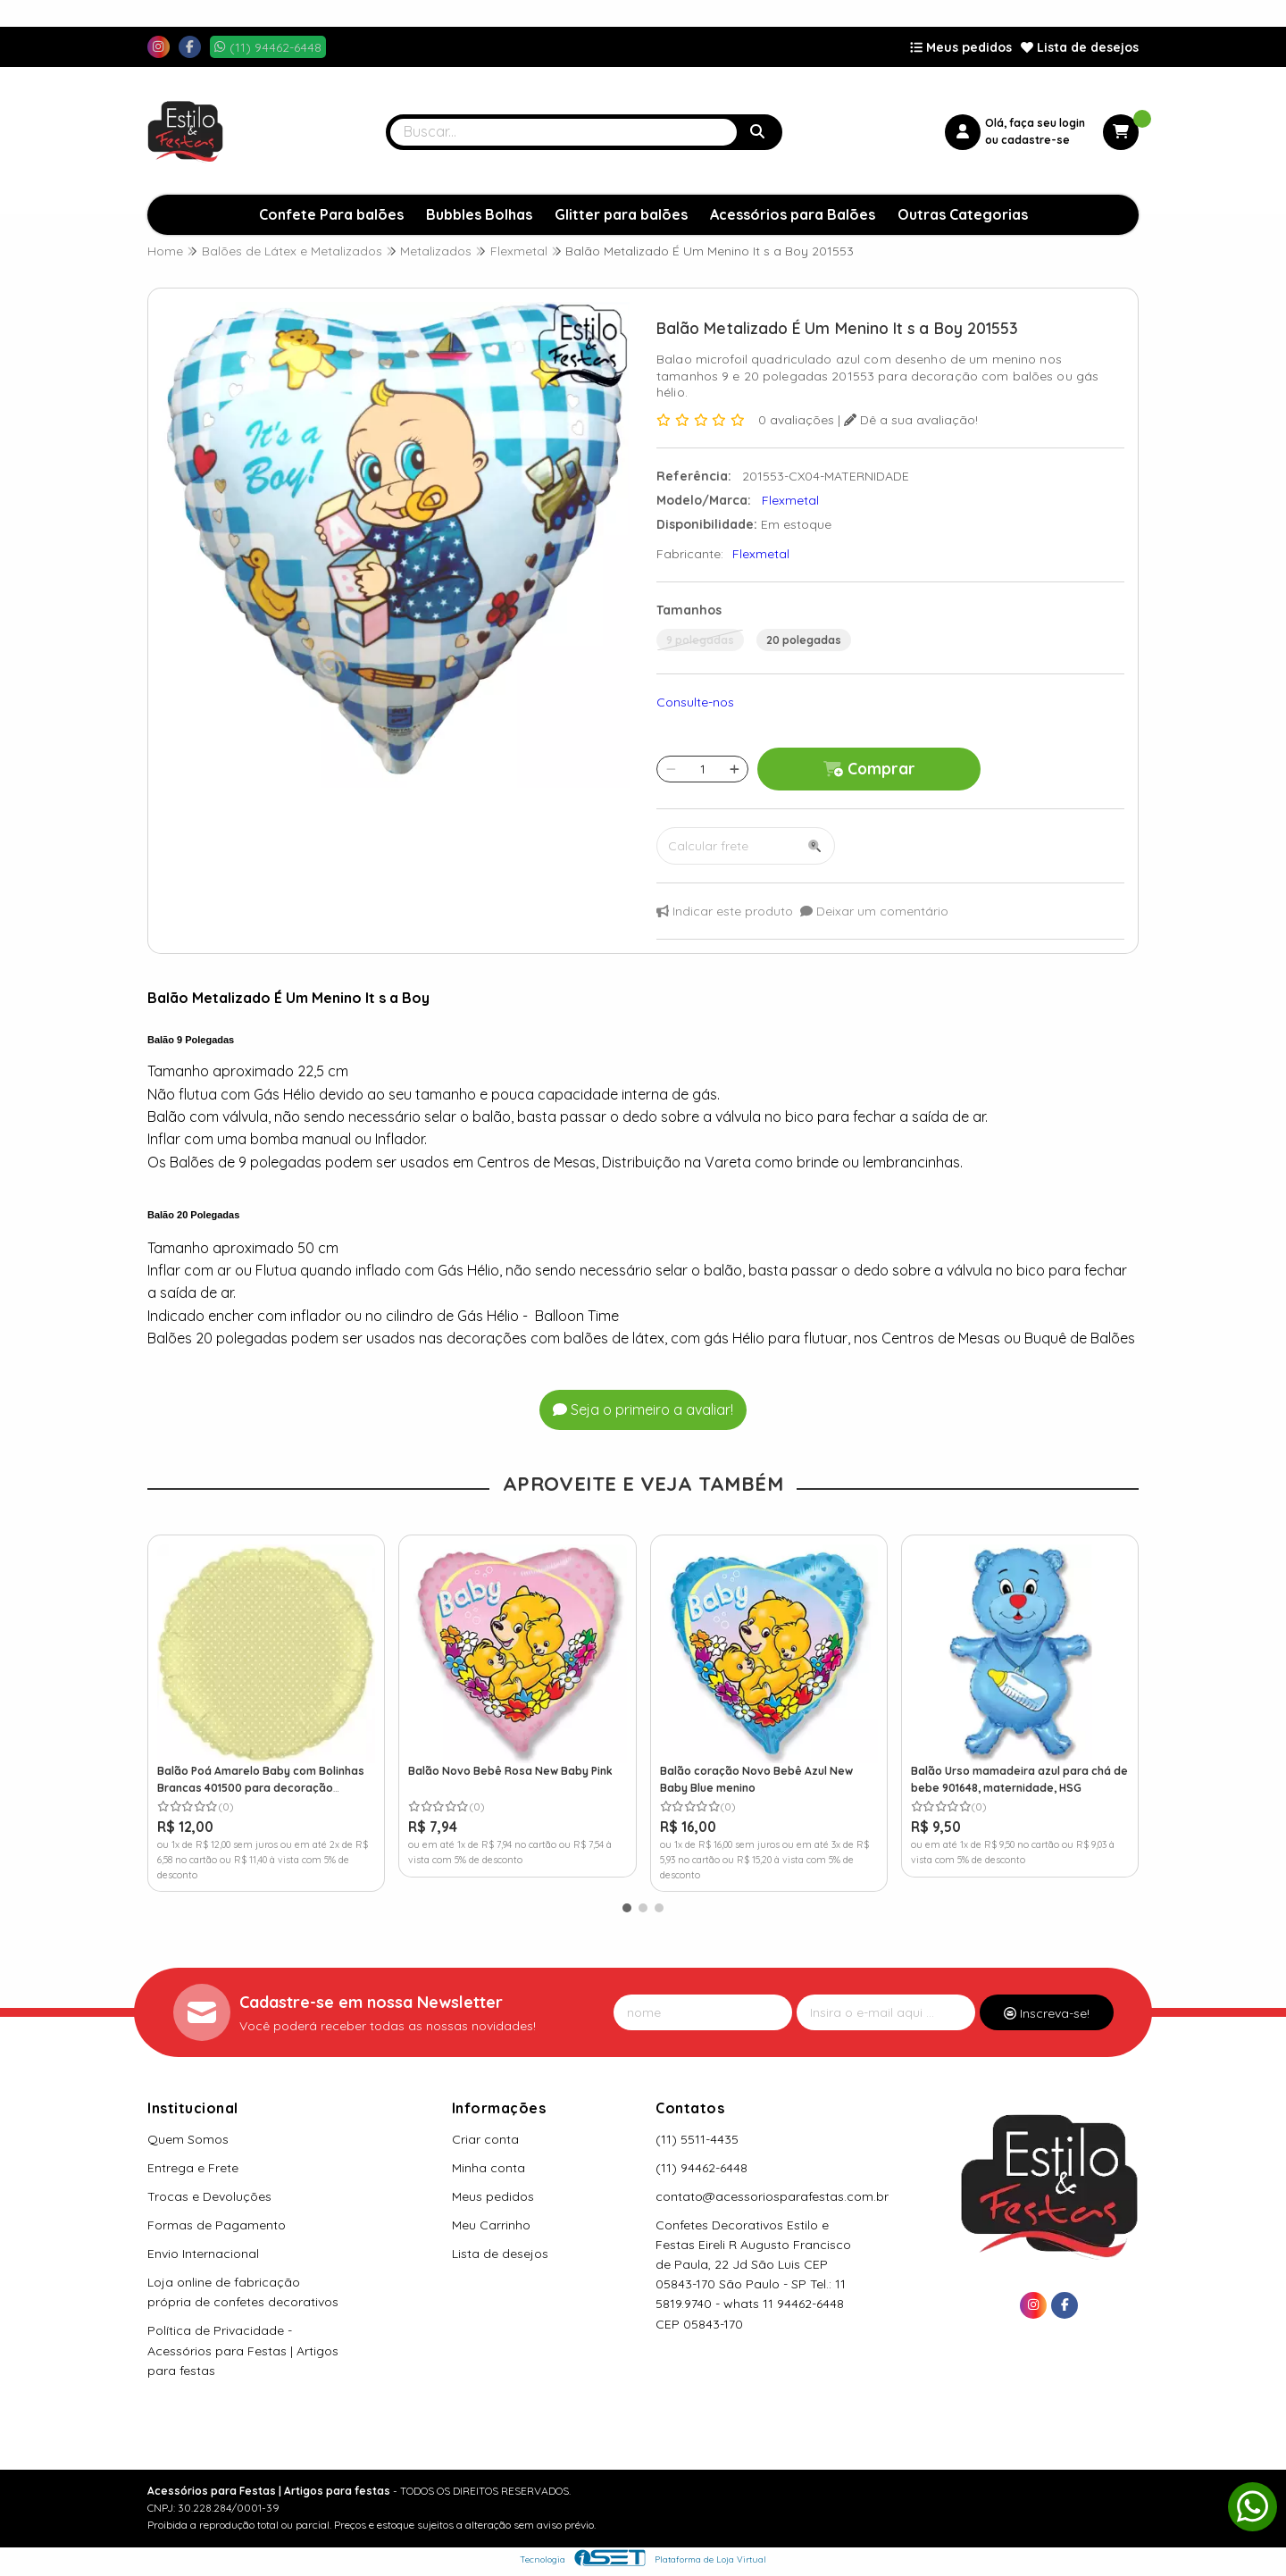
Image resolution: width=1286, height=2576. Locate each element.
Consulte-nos (695, 702)
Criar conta (485, 2139)
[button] (626, 1907)
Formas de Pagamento (216, 2225)
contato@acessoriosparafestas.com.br (772, 2196)
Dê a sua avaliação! (911, 420)
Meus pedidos (961, 47)
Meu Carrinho (491, 2225)
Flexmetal (760, 554)
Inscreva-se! (1047, 2013)
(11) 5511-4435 (697, 2139)
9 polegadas (700, 640)
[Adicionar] (734, 769)
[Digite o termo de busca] (563, 132)
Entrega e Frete (192, 2168)
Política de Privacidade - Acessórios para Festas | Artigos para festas (242, 2350)
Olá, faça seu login (1035, 123)
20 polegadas (803, 640)
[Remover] (671, 769)
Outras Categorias (963, 214)
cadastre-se (1035, 139)
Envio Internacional (203, 2254)
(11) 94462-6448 (701, 2168)
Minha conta (488, 2168)
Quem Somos (188, 2139)
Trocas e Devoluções (209, 2196)
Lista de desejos (1080, 47)
